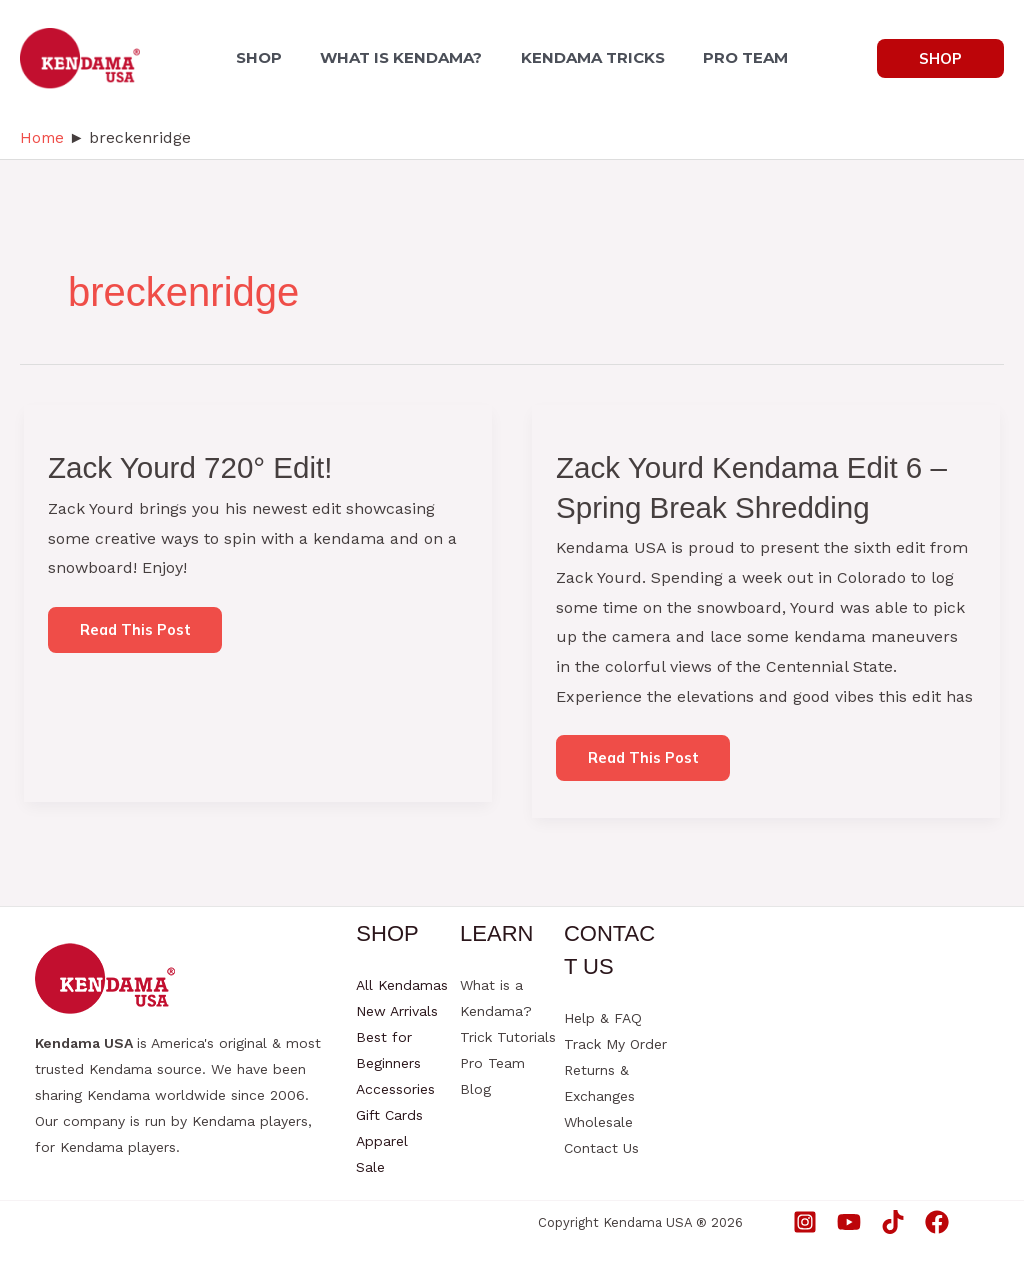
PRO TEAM (736, 57)
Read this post (136, 637)
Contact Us (601, 1148)
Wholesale (598, 1122)
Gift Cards (389, 1115)
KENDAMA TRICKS (590, 57)
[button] (940, 58)
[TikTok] (893, 1222)
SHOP (269, 57)
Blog (475, 1089)
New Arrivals (397, 1011)
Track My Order (615, 1044)
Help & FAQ (603, 1018)
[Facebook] (937, 1222)
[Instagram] (805, 1222)
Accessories (395, 1089)
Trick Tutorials (508, 1037)
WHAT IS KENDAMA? (405, 57)
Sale (370, 1167)
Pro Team (492, 1063)
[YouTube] (849, 1222)
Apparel (382, 1141)
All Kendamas (402, 985)
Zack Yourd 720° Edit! (192, 467)
